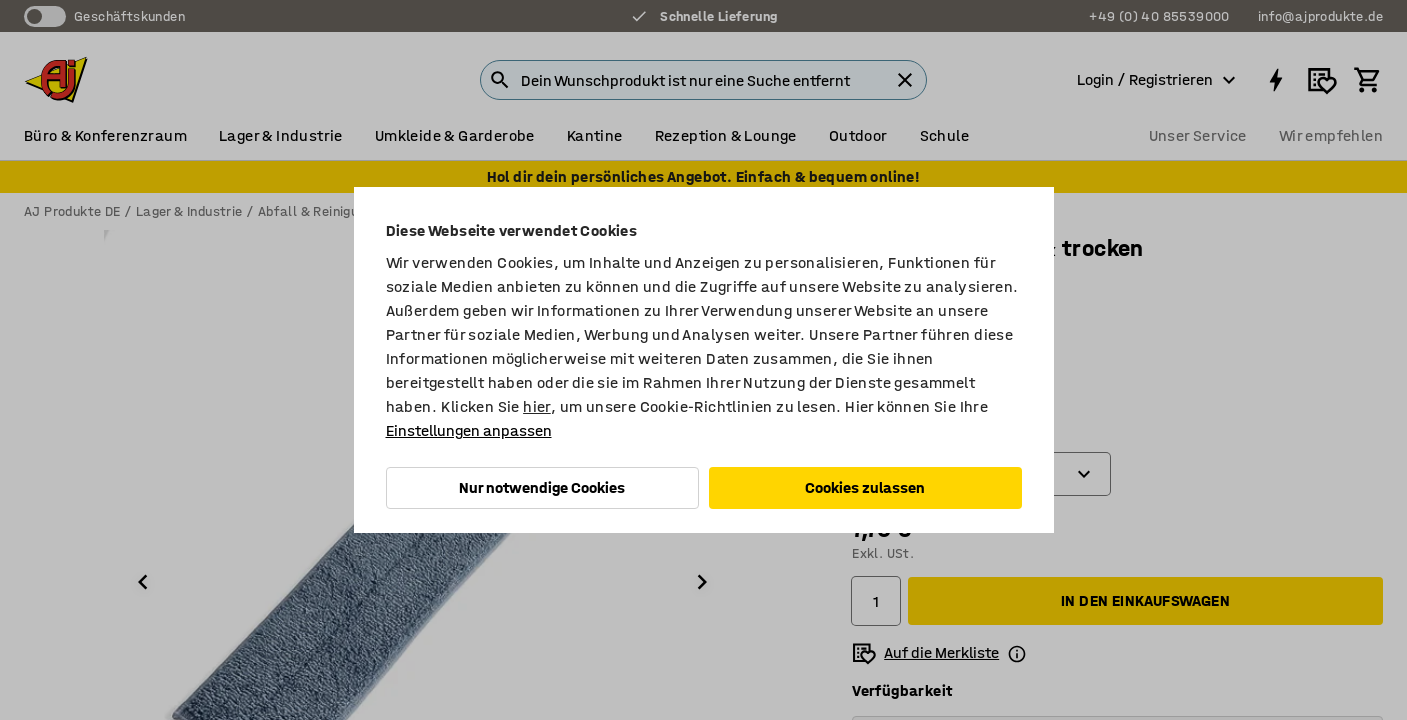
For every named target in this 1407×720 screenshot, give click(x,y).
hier (537, 406)
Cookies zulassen (865, 487)
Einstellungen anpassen (469, 430)
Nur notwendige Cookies (542, 487)
